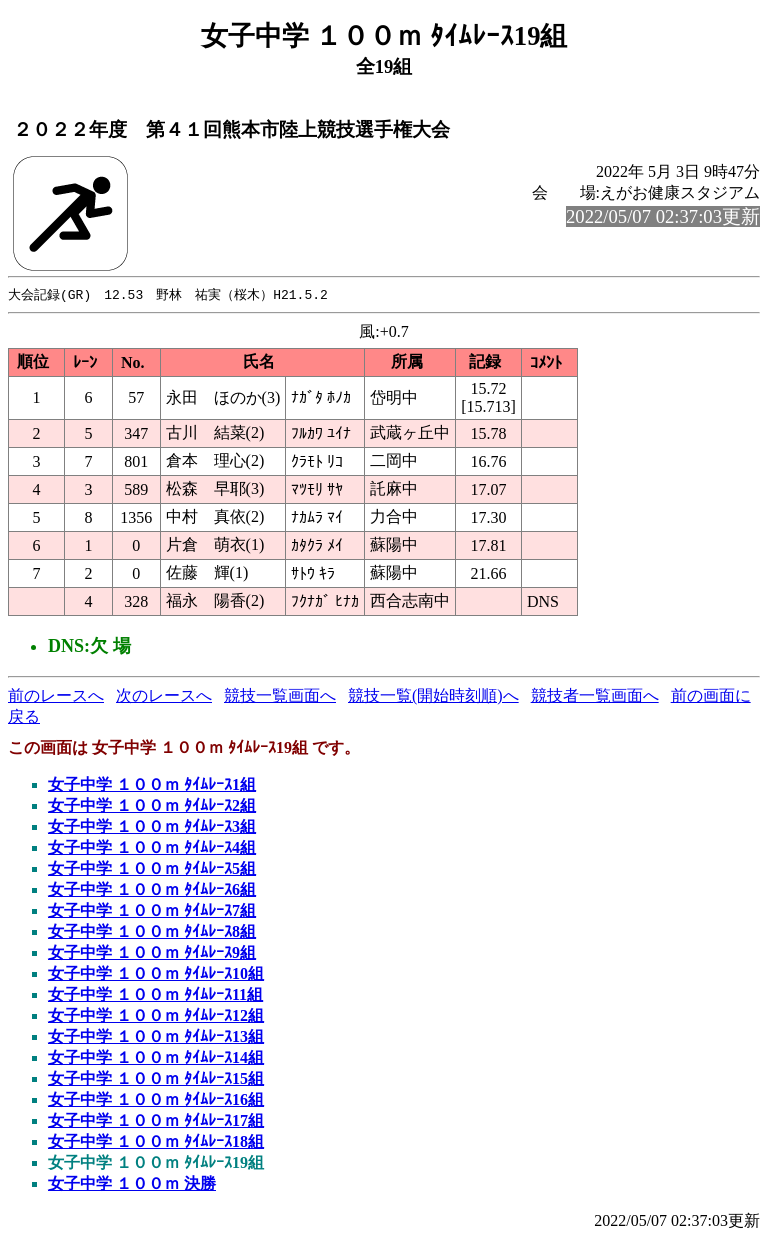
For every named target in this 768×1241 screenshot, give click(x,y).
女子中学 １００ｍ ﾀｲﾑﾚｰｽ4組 (152, 848)
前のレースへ (56, 696)
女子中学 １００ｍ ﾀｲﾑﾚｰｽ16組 (156, 1100)
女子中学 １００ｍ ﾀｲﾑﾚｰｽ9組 (152, 953)
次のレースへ (164, 696)
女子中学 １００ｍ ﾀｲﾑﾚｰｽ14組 (156, 1058)
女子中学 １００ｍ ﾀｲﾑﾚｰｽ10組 (156, 974)
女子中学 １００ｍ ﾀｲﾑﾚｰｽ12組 (156, 1016)
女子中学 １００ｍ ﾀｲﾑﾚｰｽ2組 (152, 806)
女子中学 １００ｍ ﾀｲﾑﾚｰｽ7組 (152, 911)
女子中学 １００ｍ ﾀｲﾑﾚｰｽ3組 (152, 827)
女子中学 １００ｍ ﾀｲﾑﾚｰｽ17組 (156, 1121)
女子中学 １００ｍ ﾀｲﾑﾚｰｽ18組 (156, 1142)
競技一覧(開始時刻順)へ (433, 696)
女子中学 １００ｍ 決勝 (132, 1184)
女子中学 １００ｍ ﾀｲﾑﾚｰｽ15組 (156, 1079)
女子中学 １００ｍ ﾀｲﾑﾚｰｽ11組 (155, 995)
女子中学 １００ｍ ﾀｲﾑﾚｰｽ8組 (152, 932)
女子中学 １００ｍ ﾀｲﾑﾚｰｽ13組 (156, 1037)
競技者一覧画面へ (595, 696)
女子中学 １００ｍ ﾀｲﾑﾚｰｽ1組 (152, 785)
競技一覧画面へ (280, 696)
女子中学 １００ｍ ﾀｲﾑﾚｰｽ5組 (152, 869)
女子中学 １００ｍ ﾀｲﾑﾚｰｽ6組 (152, 890)
